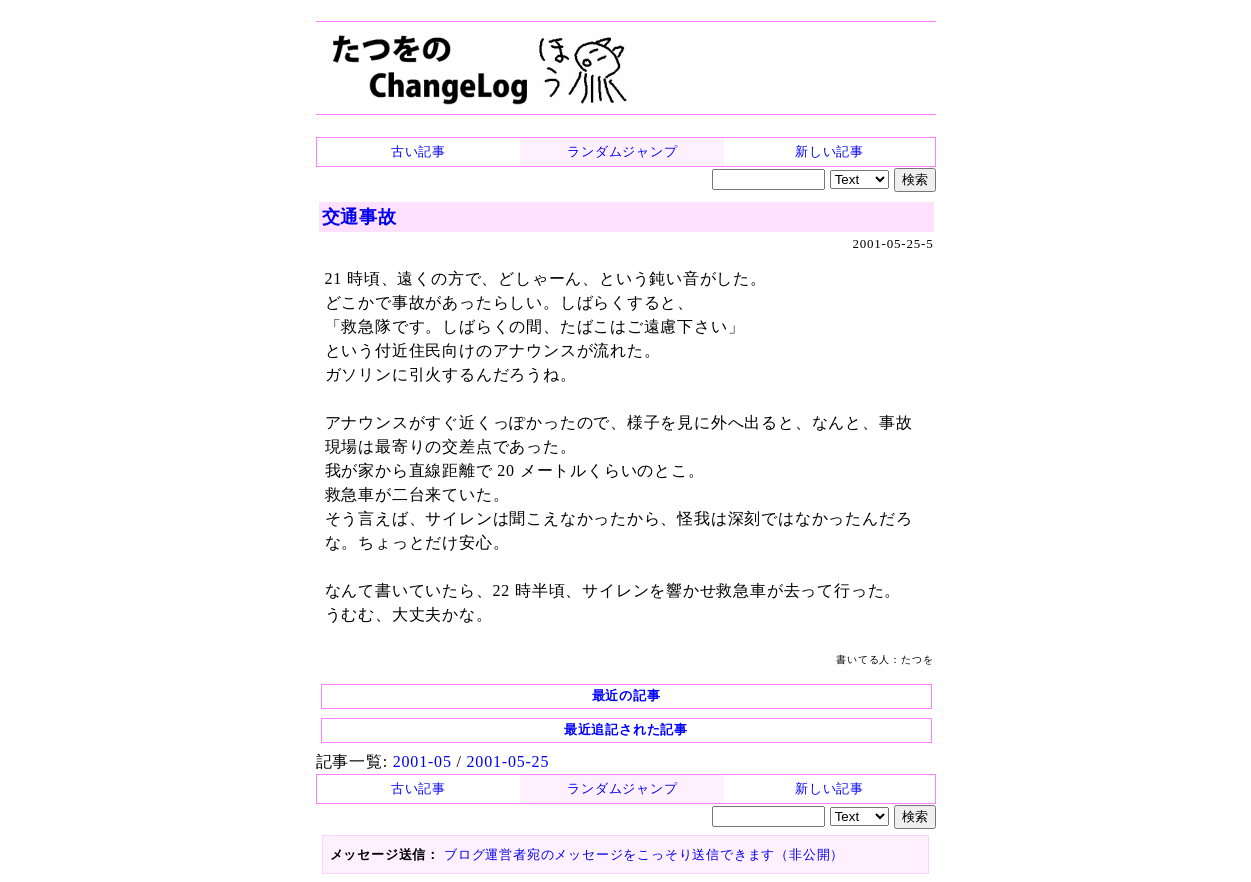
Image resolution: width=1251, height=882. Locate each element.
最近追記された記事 (626, 729)
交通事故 (359, 217)
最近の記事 (626, 695)
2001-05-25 (508, 761)
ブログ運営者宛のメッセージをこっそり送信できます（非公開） (644, 854)
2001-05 (422, 761)
